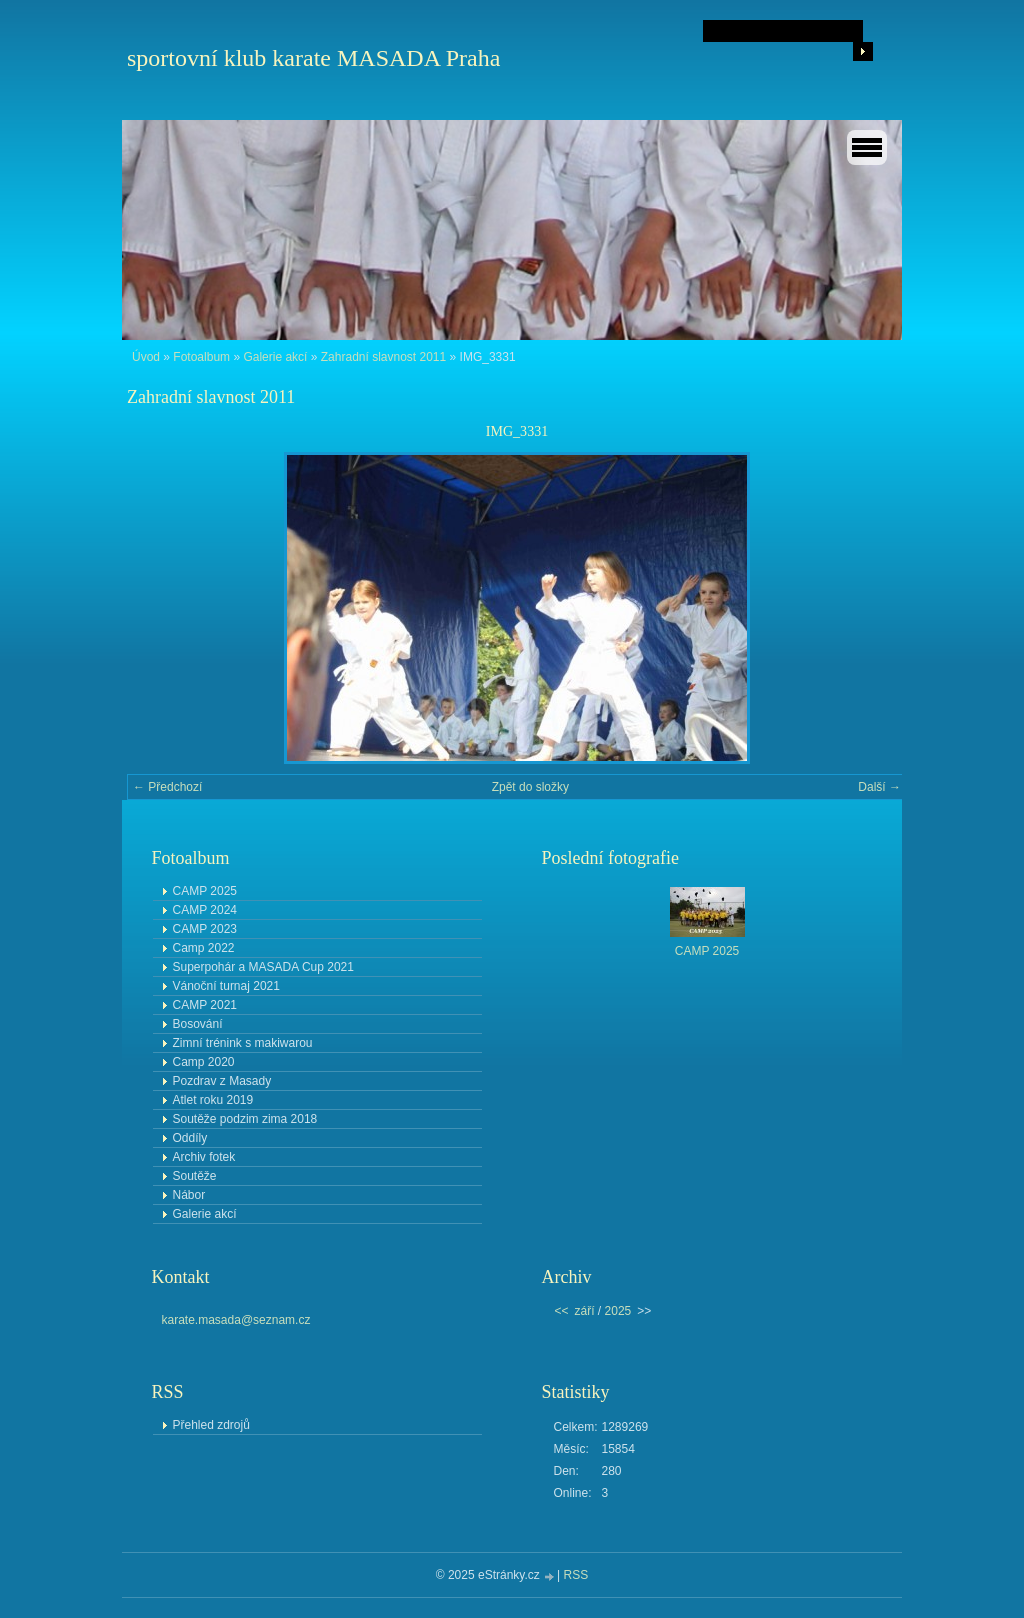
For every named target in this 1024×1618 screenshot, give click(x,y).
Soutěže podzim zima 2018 (245, 1119)
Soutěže (195, 1176)
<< (562, 1311)
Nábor (189, 1195)
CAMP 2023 (205, 929)
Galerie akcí (275, 357)
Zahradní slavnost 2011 (383, 357)
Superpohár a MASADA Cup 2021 (263, 967)
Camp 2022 (204, 948)
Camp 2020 (204, 1062)
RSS (576, 1575)
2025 (618, 1311)
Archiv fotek (204, 1157)
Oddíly (190, 1138)
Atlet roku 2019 (213, 1100)
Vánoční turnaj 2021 (226, 986)
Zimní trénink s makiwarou (243, 1043)
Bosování (198, 1024)
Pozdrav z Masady (222, 1081)
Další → (879, 787)
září (585, 1311)
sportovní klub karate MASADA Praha (313, 58)
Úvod (146, 357)
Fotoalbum (201, 357)
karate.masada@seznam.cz (236, 1320)
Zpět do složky (530, 787)
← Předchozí (167, 787)
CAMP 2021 (205, 1005)
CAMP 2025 (205, 891)
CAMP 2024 (205, 910)
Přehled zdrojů (211, 1425)
